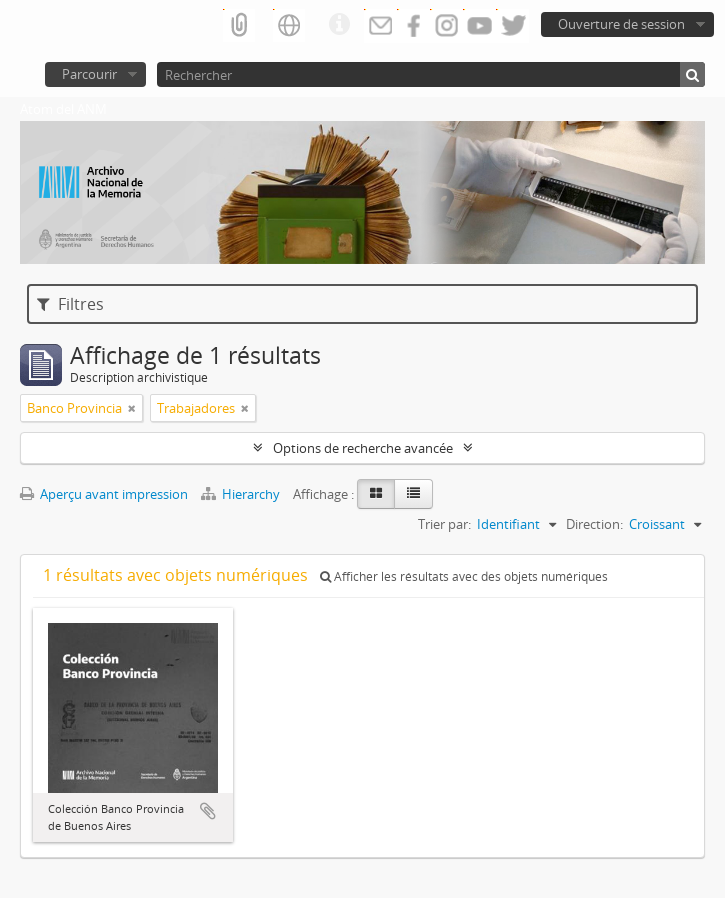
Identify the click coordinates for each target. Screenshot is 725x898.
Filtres (70, 304)
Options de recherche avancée (363, 448)
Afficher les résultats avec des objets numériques (464, 576)
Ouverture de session (621, 24)
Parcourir (89, 74)
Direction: (594, 524)
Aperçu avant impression (104, 494)
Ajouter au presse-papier (208, 811)
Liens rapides (339, 25)
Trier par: (444, 524)
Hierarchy (242, 494)
